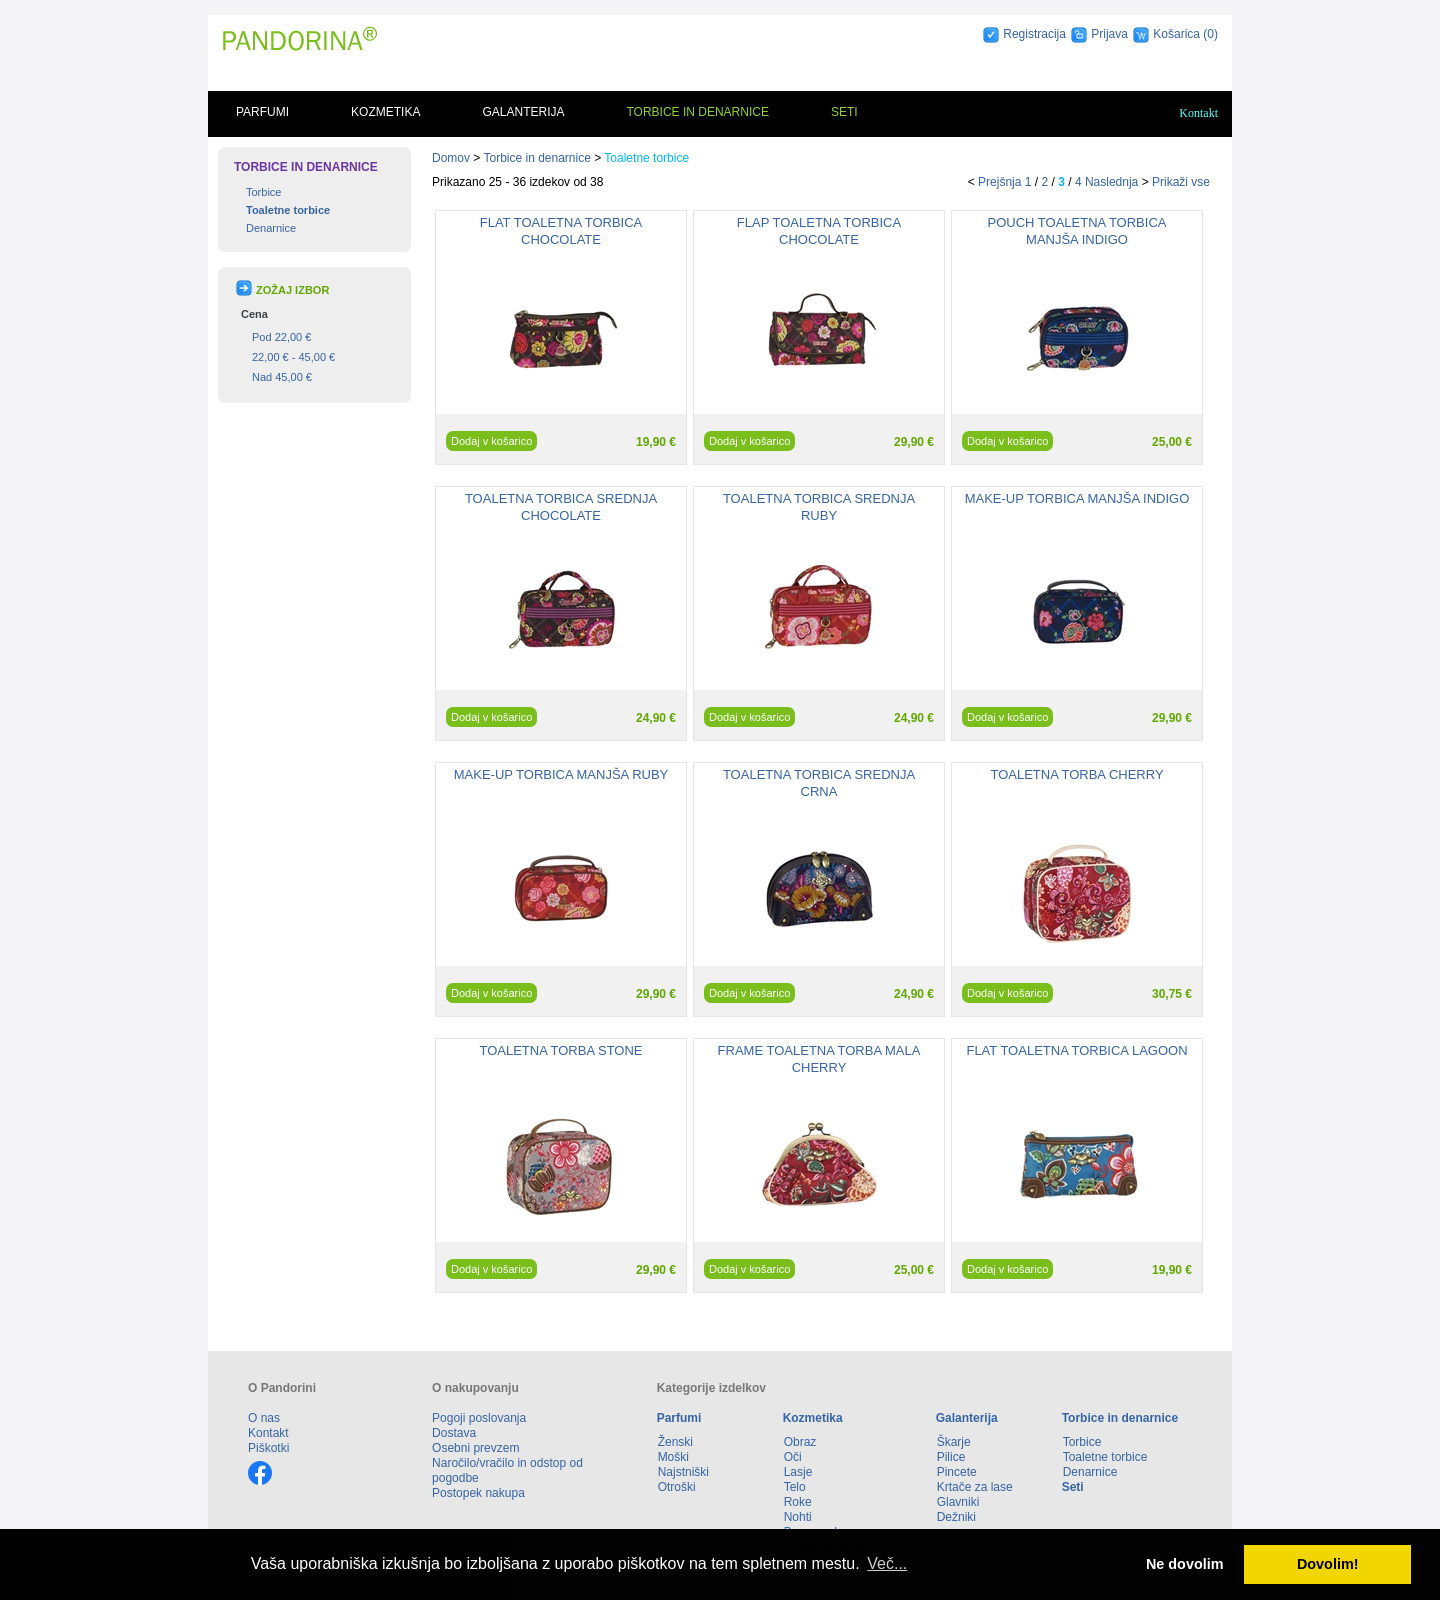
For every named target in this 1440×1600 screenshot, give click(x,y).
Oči (793, 1457)
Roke (798, 1502)
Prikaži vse (1181, 182)
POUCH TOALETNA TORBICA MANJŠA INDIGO (1077, 231)
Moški (673, 1457)
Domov (451, 158)
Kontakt (1198, 113)
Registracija (1034, 34)
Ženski (675, 1442)
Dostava (454, 1433)
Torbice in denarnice (697, 112)
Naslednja (1111, 182)
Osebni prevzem (475, 1448)
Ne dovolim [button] (1185, 1564)
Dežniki (956, 1517)
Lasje (798, 1472)
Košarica (1178, 34)
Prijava (1109, 34)
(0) (1210, 34)
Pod (281, 337)
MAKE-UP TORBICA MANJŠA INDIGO (1077, 498)
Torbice (263, 192)
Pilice (951, 1457)
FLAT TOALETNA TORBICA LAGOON (1076, 1050)
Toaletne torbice (288, 210)
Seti (844, 112)
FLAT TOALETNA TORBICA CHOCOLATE (561, 231)
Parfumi (262, 112)
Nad (282, 377)
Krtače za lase (975, 1487)
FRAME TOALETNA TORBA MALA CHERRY (819, 1059)
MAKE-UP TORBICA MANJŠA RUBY (561, 774)
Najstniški (683, 1472)
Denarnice (271, 228)
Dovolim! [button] (1328, 1564)
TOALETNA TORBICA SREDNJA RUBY (819, 507)
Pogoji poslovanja (479, 1418)
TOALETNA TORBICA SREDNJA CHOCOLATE (561, 507)
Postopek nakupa (478, 1493)
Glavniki (958, 1502)
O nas (264, 1418)
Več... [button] (887, 1563)
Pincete (957, 1472)
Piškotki (268, 1448)
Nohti (798, 1517)
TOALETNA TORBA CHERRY (1076, 774)
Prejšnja (999, 182)
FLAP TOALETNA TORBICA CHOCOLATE (819, 231)
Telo (795, 1487)
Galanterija (523, 112)
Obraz (800, 1442)
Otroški (677, 1487)
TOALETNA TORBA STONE (560, 1050)
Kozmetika (385, 112)
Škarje (954, 1442)
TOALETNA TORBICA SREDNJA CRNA (819, 783)
